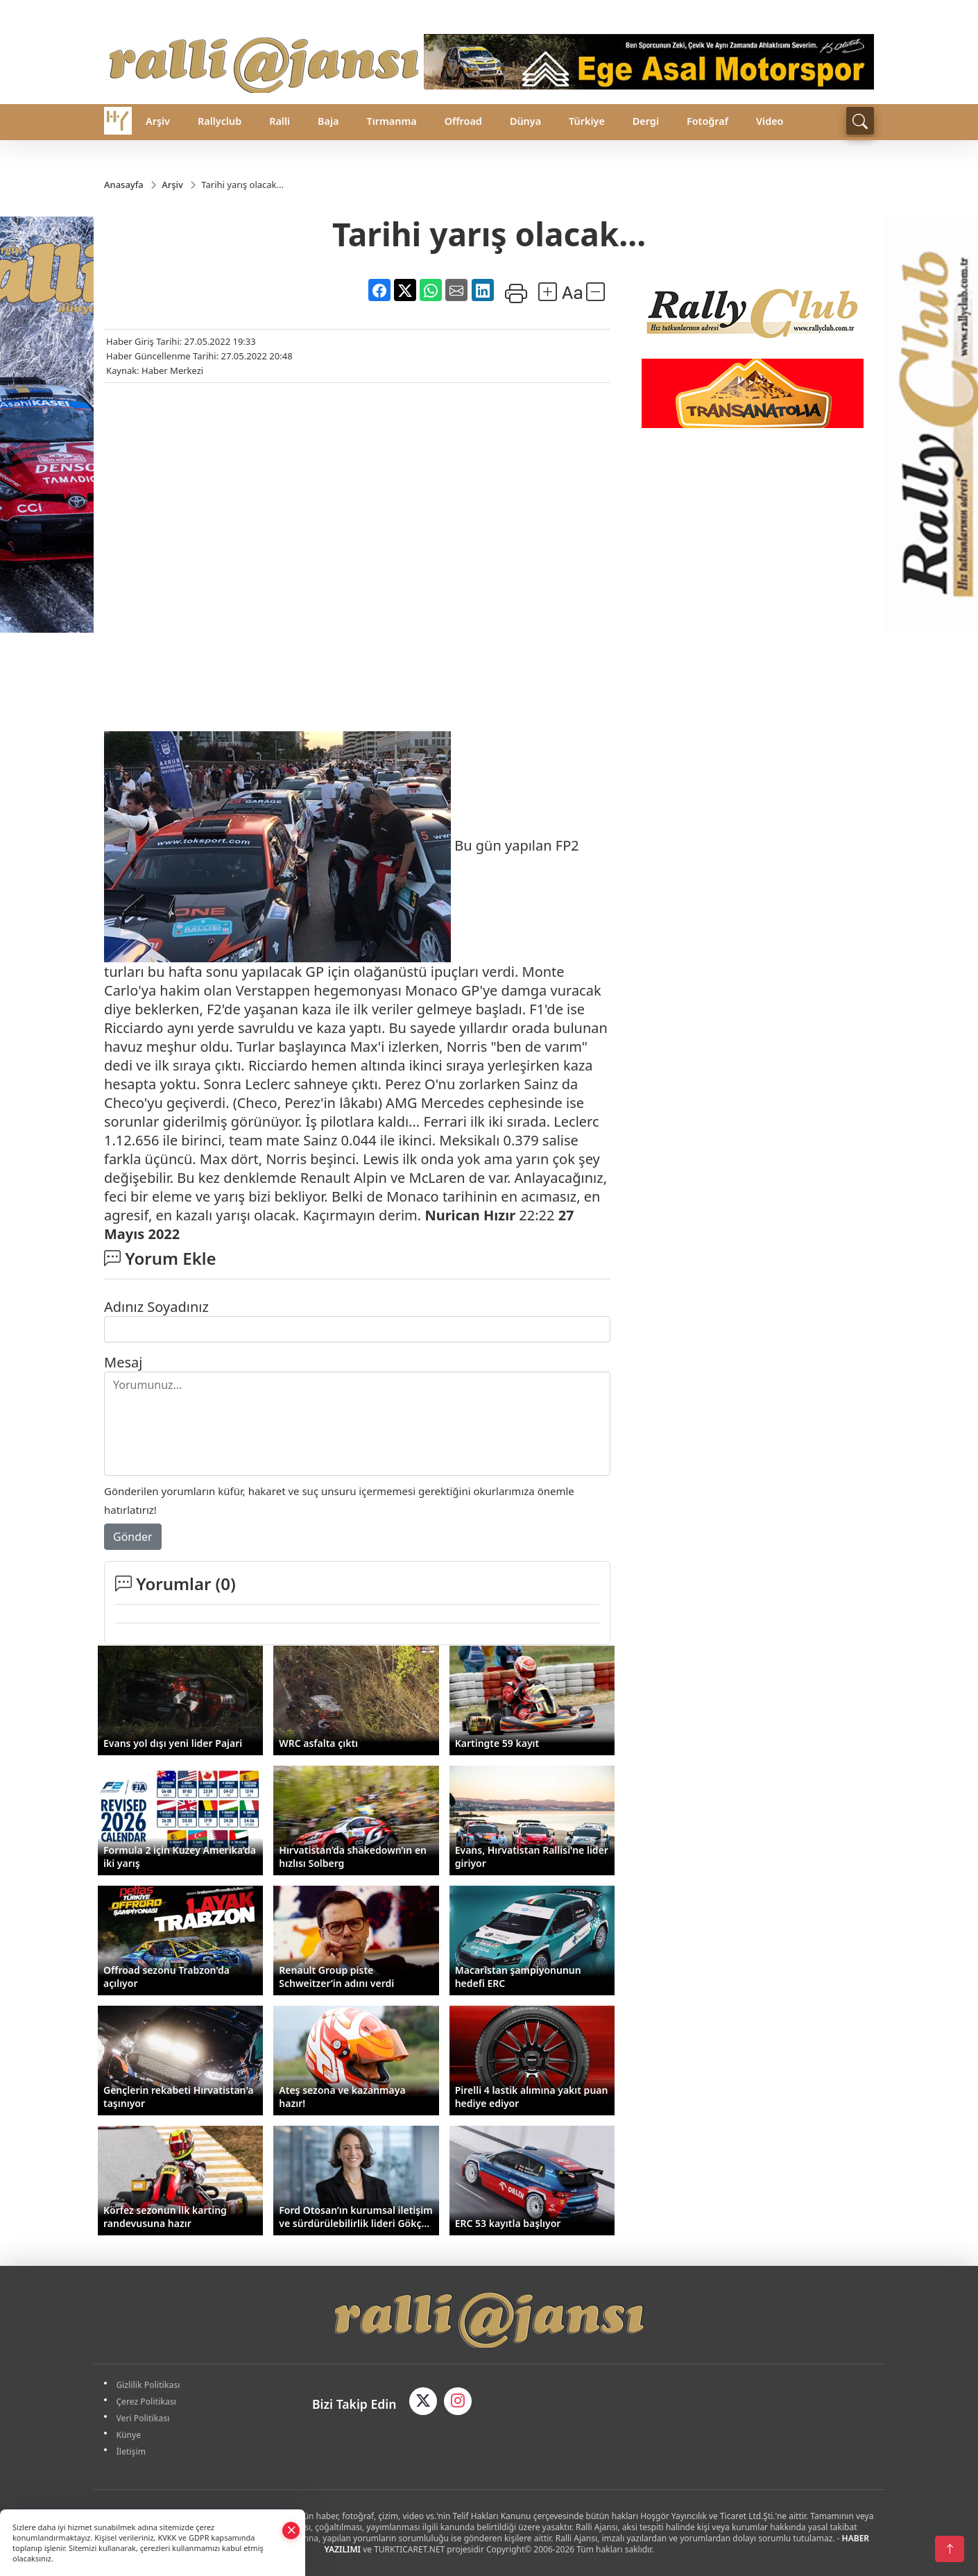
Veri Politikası (143, 2418)
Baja (328, 121)
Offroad (463, 121)
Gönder (133, 1536)
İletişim (131, 2451)
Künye (129, 2435)
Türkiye (587, 121)
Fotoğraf (707, 121)
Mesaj (123, 1362)
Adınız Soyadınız (156, 1306)
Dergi (646, 121)
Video (769, 121)
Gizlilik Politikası (148, 2385)
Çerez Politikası (147, 2401)
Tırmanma (391, 121)
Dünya (525, 121)
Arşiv (158, 121)
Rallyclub (219, 121)
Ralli (279, 121)
